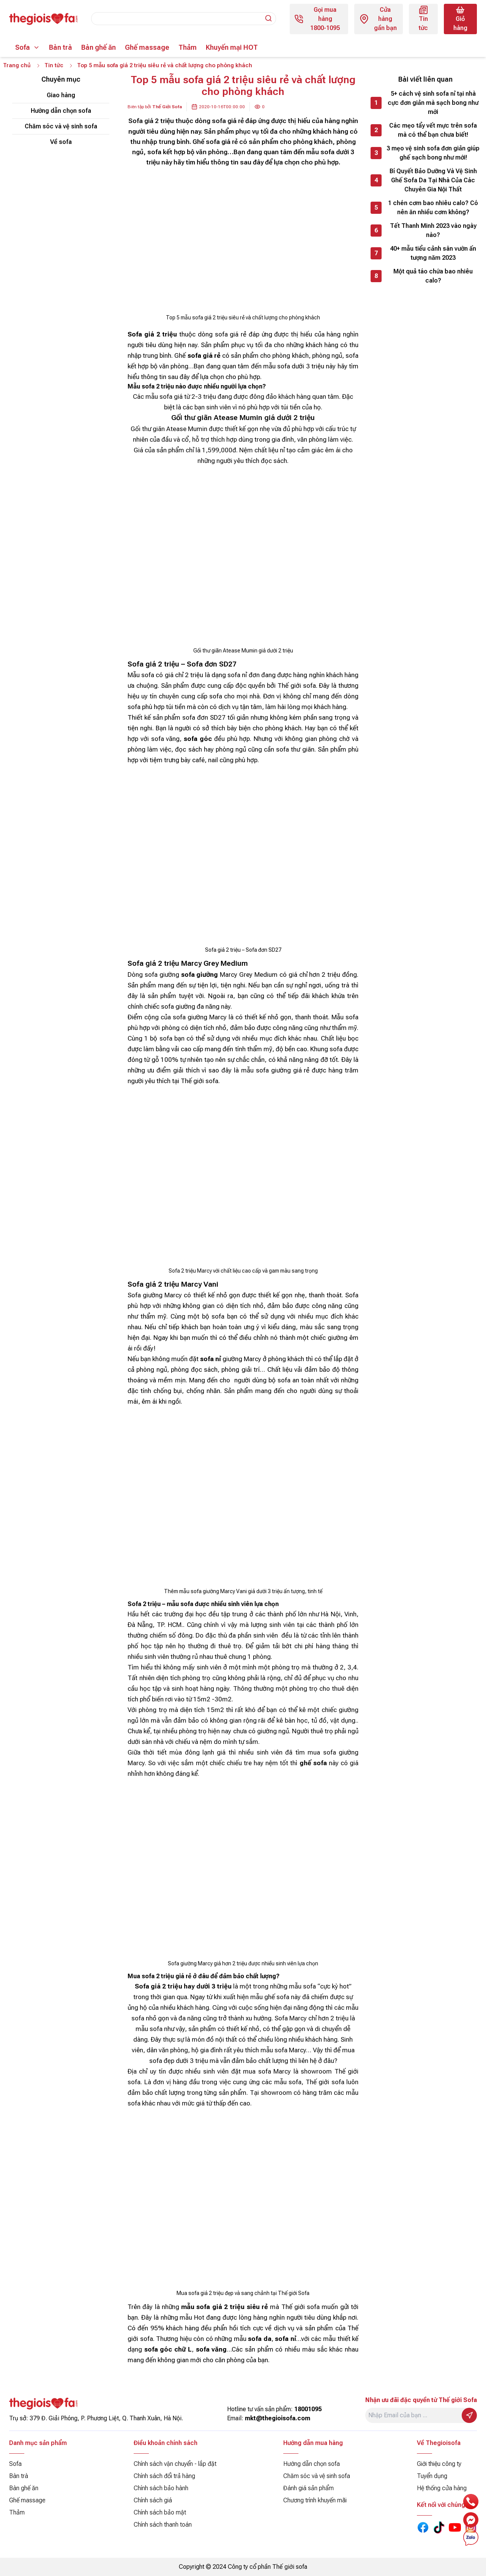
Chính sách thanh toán (163, 2524)
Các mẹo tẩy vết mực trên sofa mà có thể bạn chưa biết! (433, 131)
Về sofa (61, 143)
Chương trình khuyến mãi (315, 2500)
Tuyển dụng (432, 2476)
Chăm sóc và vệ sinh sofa (61, 127)
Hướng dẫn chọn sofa (61, 111)
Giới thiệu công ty (439, 2463)
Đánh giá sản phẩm (308, 2488)
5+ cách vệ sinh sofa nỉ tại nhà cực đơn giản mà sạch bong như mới (433, 104)
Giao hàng (61, 96)
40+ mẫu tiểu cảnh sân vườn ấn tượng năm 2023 (433, 254)
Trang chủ (17, 65)
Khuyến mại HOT (232, 47)
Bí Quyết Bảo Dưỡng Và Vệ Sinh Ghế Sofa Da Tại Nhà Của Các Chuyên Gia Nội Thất (433, 181)
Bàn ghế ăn (98, 47)
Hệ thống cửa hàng (442, 2488)
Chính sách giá (153, 2500)
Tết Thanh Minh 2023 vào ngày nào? (433, 231)
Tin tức (56, 65)
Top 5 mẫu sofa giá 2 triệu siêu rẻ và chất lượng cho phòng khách (172, 65)
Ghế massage (147, 47)
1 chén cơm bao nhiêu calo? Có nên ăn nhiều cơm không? (433, 209)
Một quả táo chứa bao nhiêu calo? (433, 277)
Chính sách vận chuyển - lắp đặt (175, 2463)
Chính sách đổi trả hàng (164, 2476)
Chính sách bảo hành (161, 2488)
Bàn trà (60, 47)
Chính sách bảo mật (160, 2512)
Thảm (187, 47)
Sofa (22, 47)
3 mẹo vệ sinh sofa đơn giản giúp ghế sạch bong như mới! (433, 154)
